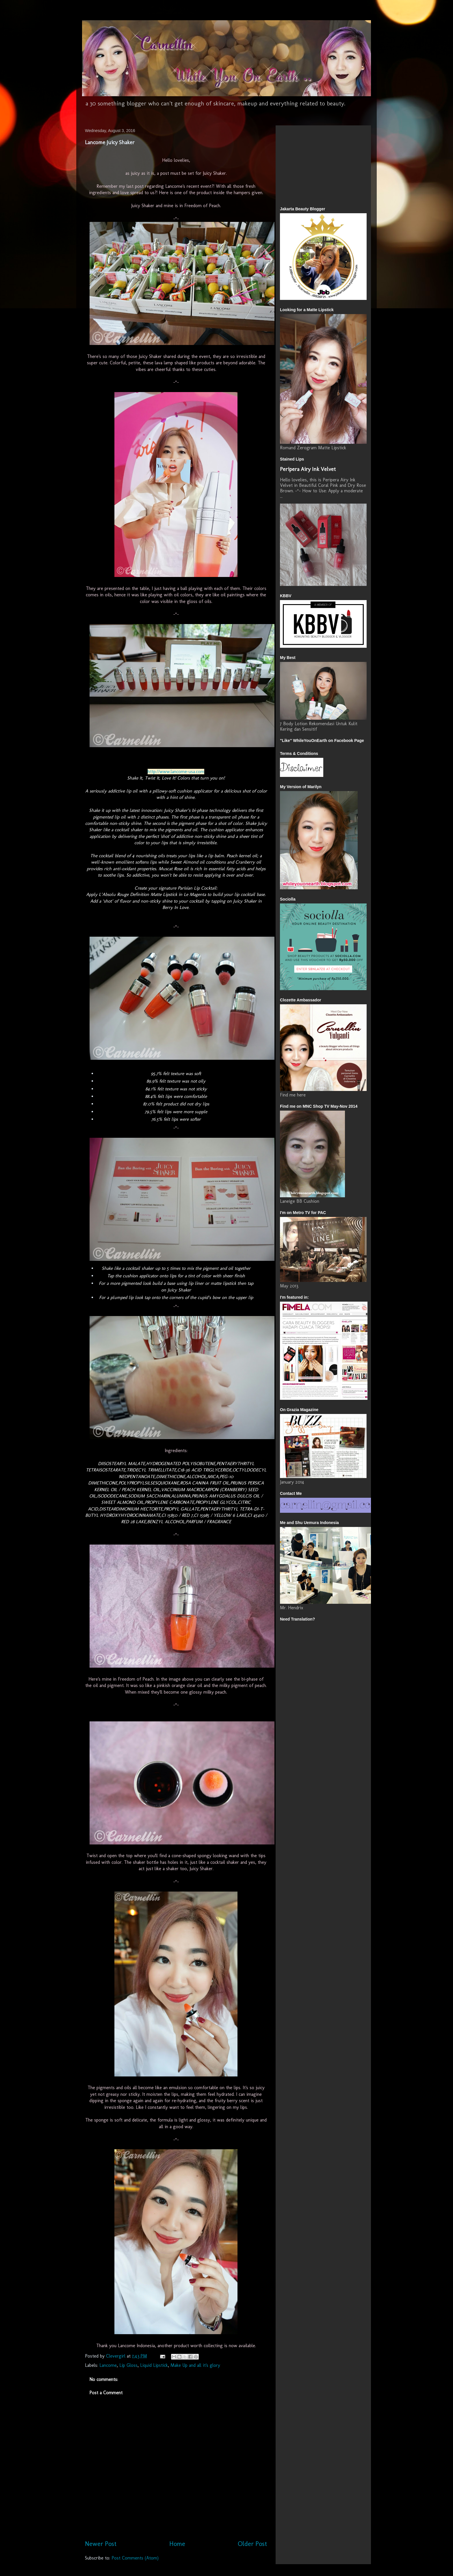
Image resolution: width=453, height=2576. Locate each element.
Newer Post (100, 2544)
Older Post (252, 2544)
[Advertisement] (297, 164)
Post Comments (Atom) (135, 2558)
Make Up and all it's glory (195, 2365)
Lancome (108, 2365)
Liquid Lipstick (154, 2365)
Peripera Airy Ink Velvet (308, 469)
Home (177, 2544)
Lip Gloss (128, 2365)
